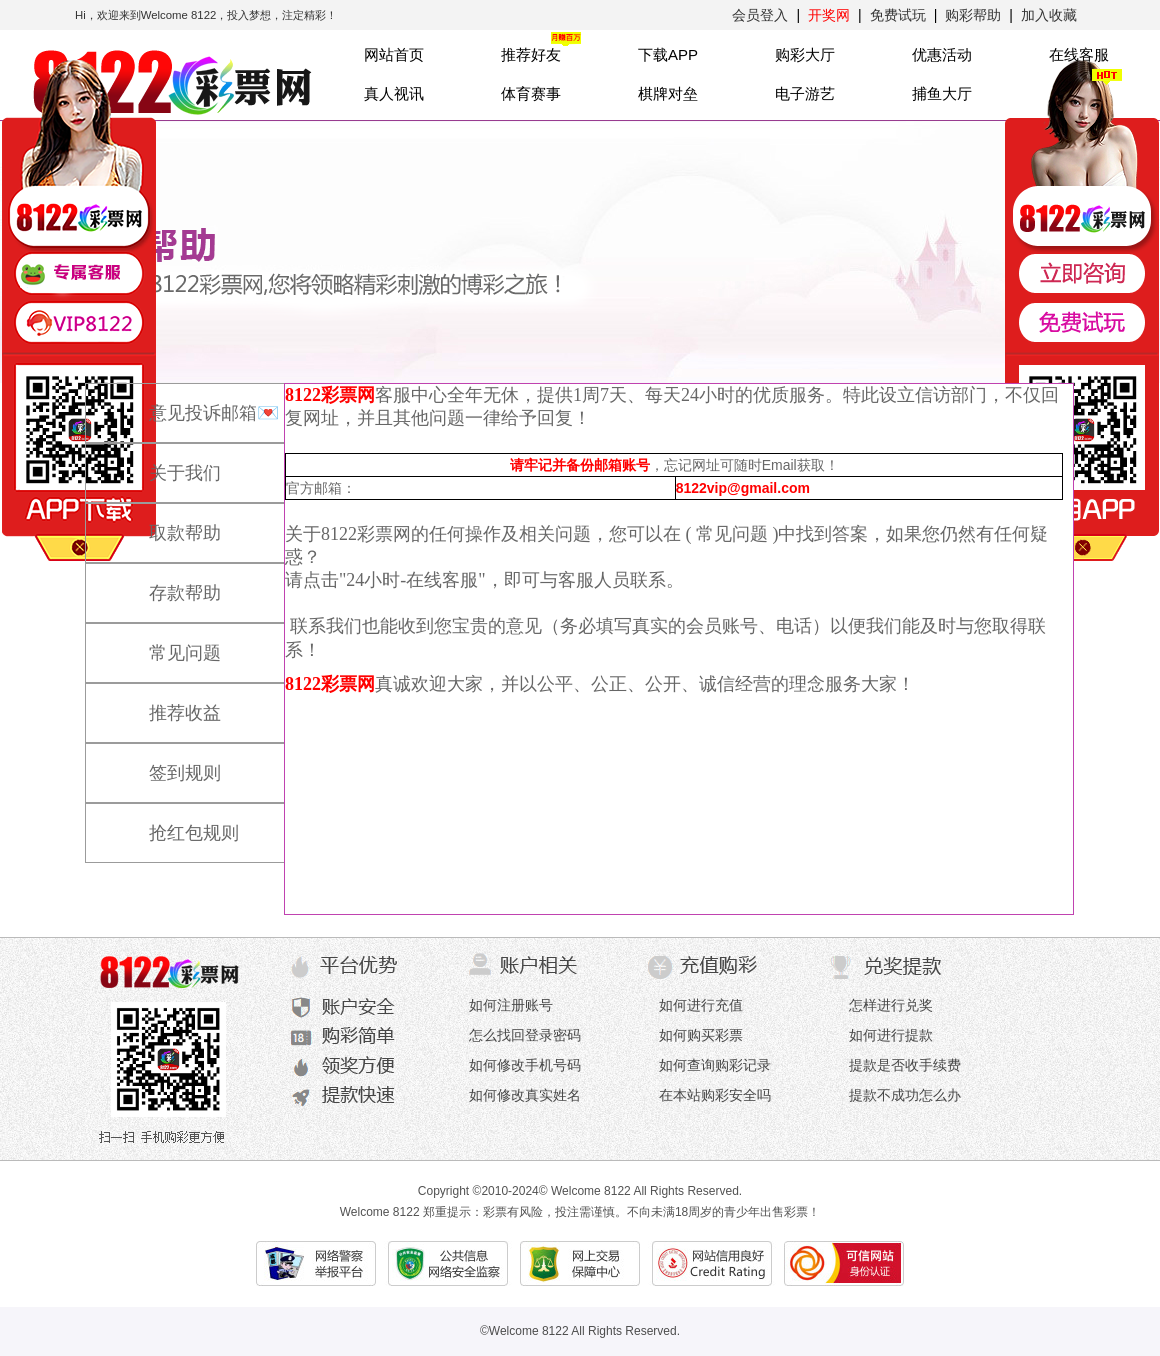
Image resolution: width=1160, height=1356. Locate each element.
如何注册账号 (511, 1005)
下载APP (668, 54)
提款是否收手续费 (905, 1065)
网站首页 (394, 54)
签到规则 (165, 764)
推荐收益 (165, 704)
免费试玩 (898, 15)
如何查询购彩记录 (715, 1065)
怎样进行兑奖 (891, 1005)
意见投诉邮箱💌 (194, 404)
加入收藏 (1049, 15)
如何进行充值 (701, 1005)
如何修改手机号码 (525, 1065)
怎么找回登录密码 (525, 1035)
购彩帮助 (973, 15)
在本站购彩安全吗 (715, 1095)
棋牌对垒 (668, 93)
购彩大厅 (805, 54)
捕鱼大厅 (942, 93)
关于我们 (165, 464)
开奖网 (829, 15)
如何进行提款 (891, 1035)
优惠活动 (942, 54)
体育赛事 (531, 93)
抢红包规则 (174, 824)
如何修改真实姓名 (525, 1095)
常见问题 (165, 644)
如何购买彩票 (701, 1035)
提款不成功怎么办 (905, 1095)
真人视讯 (394, 93)
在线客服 (1079, 54)
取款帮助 (165, 524)
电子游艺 (805, 93)
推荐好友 (531, 54)
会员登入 (760, 15)
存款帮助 (165, 584)
